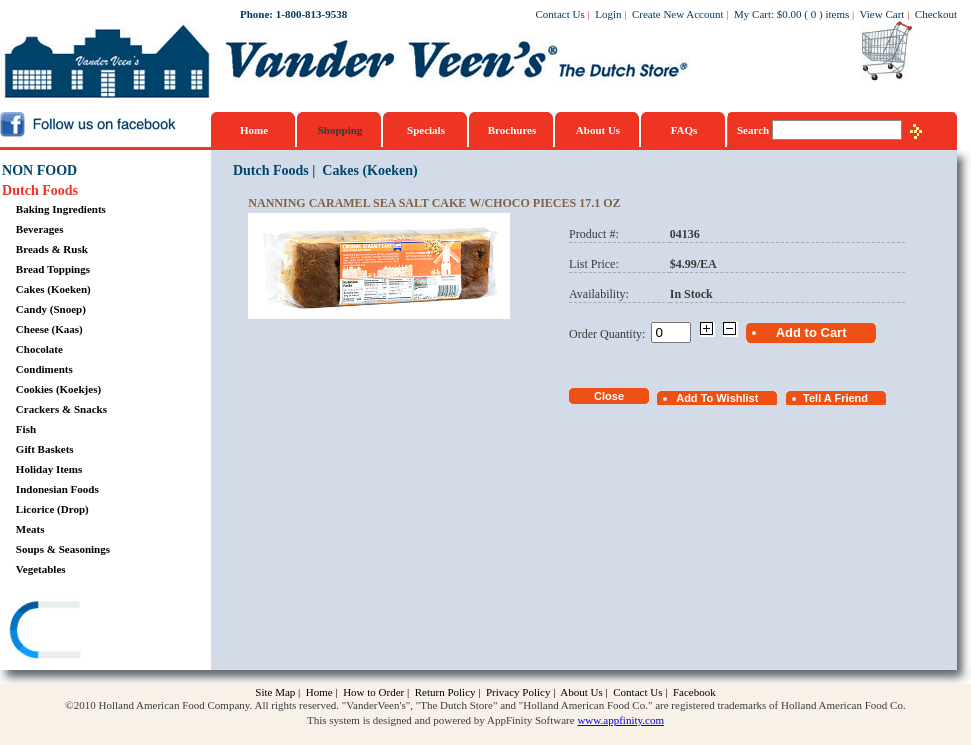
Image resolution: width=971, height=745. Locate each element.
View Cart (882, 14)
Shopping (340, 130)
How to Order (373, 692)
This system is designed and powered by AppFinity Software (441, 720)
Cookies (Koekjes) (58, 389)
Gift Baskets (45, 449)
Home (254, 130)
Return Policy (445, 692)
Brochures (512, 130)
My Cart (752, 14)
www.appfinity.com (620, 720)
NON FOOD (39, 170)
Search (754, 130)
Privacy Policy (518, 692)
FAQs (684, 130)
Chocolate (39, 349)
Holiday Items (49, 469)
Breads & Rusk (52, 249)
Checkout (936, 14)
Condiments (44, 369)
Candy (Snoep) (51, 309)
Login (608, 14)
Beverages (40, 229)
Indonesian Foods (57, 489)
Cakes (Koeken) (53, 289)
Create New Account (678, 14)
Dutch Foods (40, 190)
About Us (598, 130)
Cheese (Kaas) (49, 329)
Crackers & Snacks (61, 409)
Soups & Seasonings (63, 549)
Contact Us (560, 14)
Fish (26, 429)
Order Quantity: (610, 334)
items (837, 14)
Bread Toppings (53, 269)
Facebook (694, 692)
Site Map (275, 692)
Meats (30, 529)
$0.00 (789, 14)
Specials (426, 130)
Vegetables (41, 569)
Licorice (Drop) (52, 509)
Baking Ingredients (61, 209)
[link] (79, 632)
